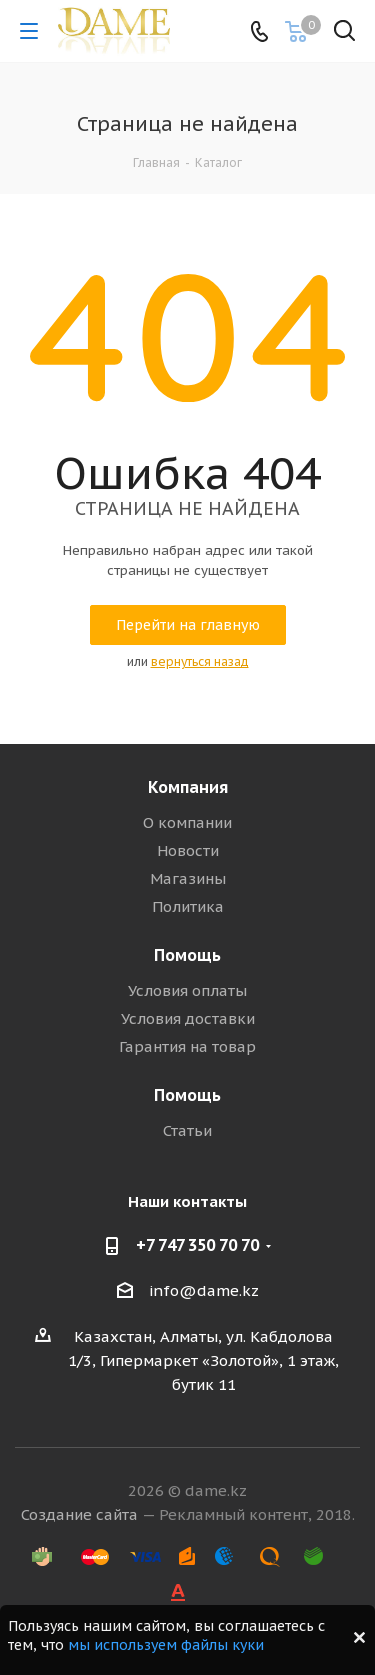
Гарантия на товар (187, 1046)
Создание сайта (79, 1514)
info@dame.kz (204, 1290)
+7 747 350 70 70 (197, 1245)
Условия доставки (188, 1018)
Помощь (187, 955)
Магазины (188, 878)
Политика (188, 906)
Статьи (187, 1130)
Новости (188, 850)
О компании (187, 822)
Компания (188, 787)
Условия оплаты (187, 990)
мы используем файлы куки (166, 1645)
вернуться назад (200, 661)
